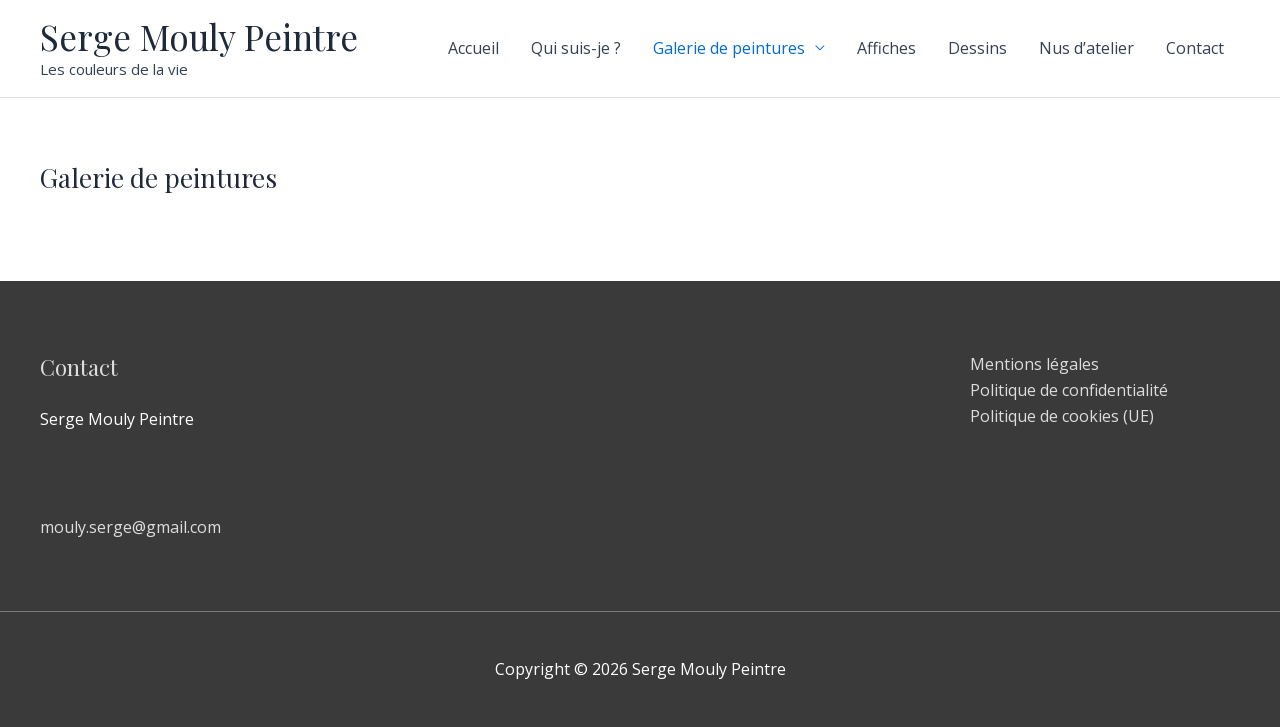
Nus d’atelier (1086, 48)
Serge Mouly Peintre (199, 36)
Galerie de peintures (729, 48)
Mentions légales (1034, 364)
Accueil (473, 48)
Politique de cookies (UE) (1062, 416)
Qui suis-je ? (576, 48)
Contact (1195, 48)
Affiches (886, 48)
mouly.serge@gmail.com (130, 527)
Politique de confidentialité (1069, 390)
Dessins (977, 48)
